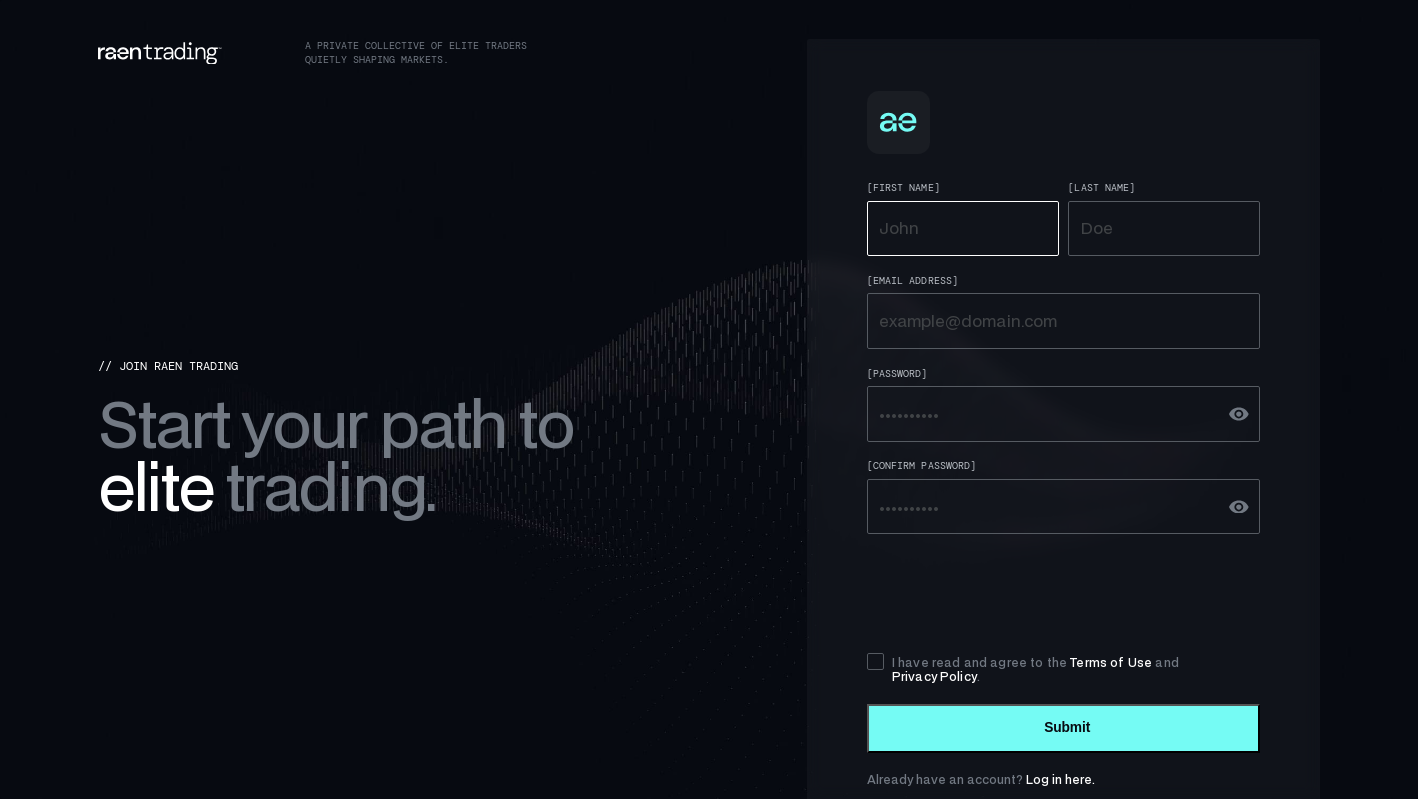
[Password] (897, 374)
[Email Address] (912, 281)
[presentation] (1019, 593)
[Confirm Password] (922, 466)
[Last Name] (1101, 188)
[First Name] (903, 188)
